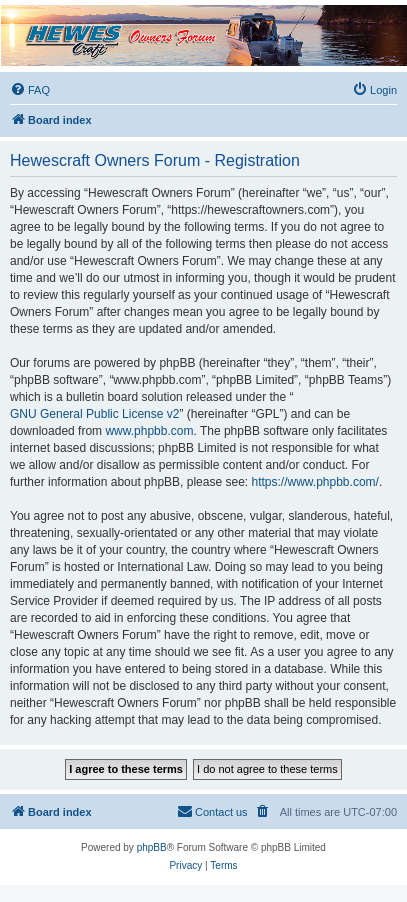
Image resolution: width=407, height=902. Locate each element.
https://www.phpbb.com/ (314, 482)
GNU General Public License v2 (94, 414)
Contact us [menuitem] (212, 811)
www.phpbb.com (149, 431)
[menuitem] (30, 90)
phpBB (152, 847)
